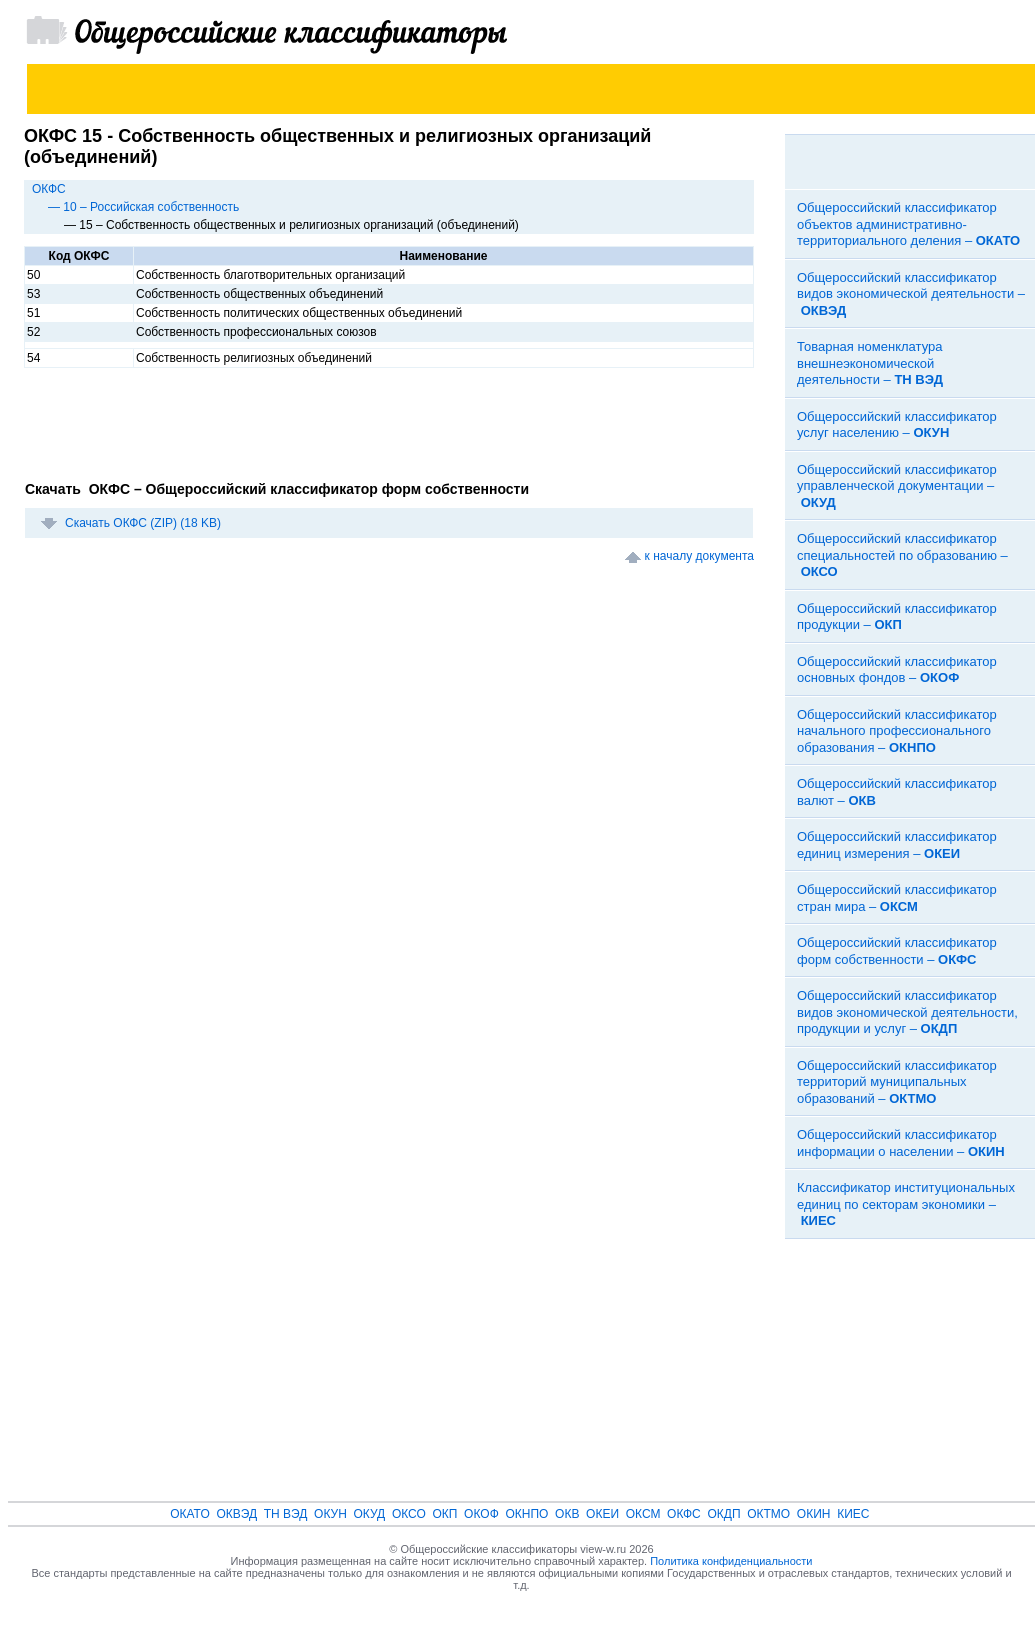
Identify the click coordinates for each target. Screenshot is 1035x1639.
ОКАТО (190, 1514)
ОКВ (567, 1514)
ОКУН (330, 1514)
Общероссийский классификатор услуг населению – (897, 425)
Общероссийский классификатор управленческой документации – (897, 486)
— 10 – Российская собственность (143, 207)
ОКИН (814, 1514)
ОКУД (370, 1514)
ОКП (444, 1514)
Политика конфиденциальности (731, 1561)
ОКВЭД (236, 1514)
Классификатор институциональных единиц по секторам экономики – (906, 1204)
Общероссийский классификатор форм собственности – (897, 951)
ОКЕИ (602, 1514)
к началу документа (699, 556)
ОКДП (723, 1514)
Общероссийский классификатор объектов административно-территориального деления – (908, 224)
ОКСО (409, 1514)
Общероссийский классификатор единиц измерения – (897, 845)
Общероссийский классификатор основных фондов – (897, 670)
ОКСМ (643, 1514)
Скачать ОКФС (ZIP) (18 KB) (143, 523)
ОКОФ (481, 1514)
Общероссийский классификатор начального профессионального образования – (897, 731)
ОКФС (49, 189)
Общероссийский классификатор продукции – (897, 617)
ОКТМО (768, 1514)
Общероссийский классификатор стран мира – (897, 898)
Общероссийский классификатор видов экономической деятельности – (911, 294)
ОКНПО (526, 1514)
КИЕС (853, 1514)
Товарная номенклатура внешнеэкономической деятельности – (870, 363)
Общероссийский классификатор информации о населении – (901, 1143)
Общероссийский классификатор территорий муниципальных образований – (897, 1082)
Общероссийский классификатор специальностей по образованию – (902, 555)
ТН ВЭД (286, 1514)
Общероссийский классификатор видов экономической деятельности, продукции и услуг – (907, 1012)
